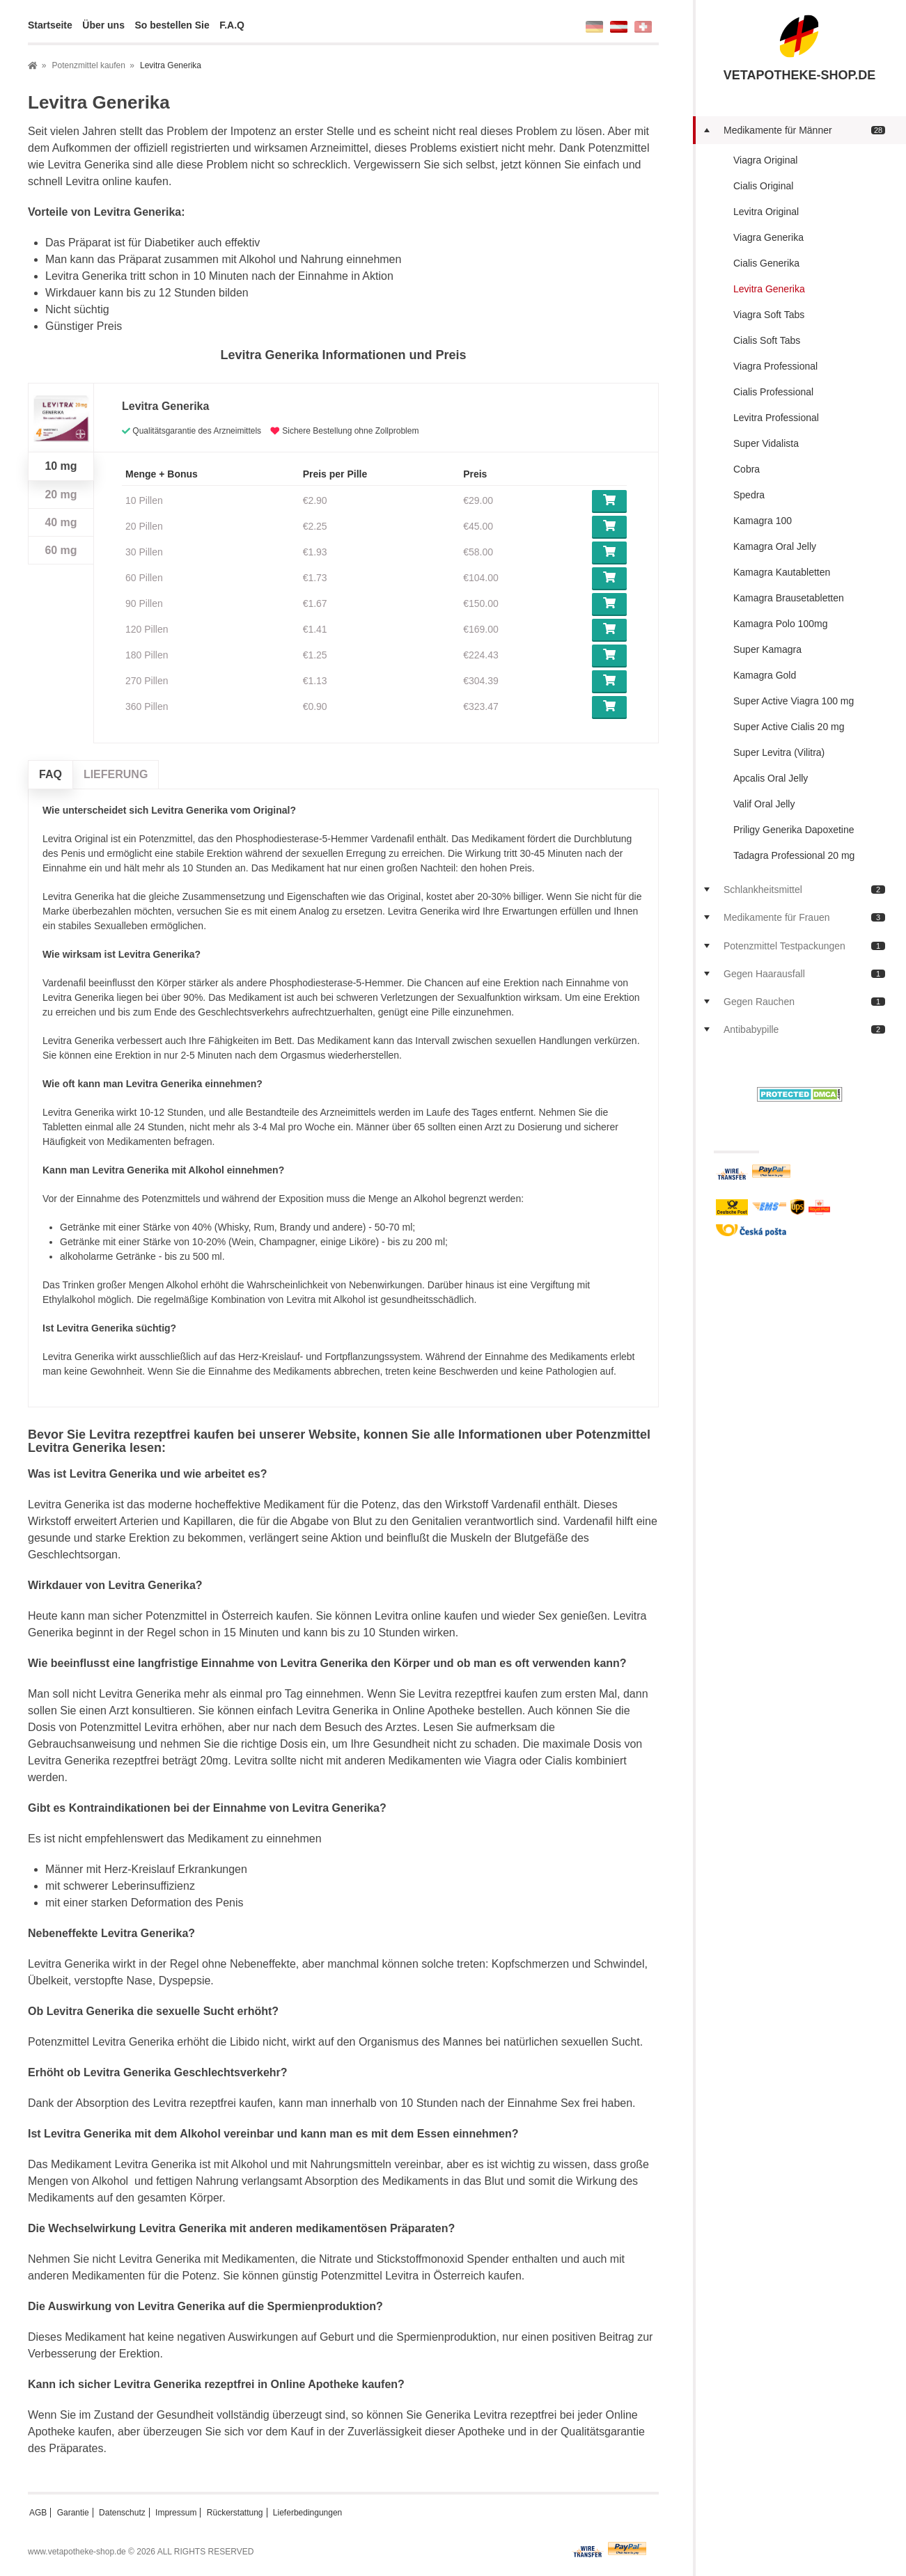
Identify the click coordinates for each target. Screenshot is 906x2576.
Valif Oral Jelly (764, 803)
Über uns (103, 25)
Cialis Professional (773, 391)
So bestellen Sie (171, 25)
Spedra (749, 494)
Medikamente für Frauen (804, 917)
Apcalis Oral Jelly (770, 778)
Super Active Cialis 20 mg (789, 726)
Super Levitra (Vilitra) (779, 752)
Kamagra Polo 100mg (780, 623)
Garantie (73, 2513)
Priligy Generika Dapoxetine (793, 829)
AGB (38, 2513)
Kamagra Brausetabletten (788, 597)
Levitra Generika (769, 288)
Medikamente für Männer (804, 130)
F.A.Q (231, 25)
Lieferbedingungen (307, 2513)
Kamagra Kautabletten (781, 572)
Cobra (746, 469)
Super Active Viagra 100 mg (793, 700)
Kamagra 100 (762, 520)
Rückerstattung (235, 2513)
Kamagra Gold (764, 675)
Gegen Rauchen (804, 1001)
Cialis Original (763, 185)
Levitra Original (766, 211)
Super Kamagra (767, 649)
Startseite (50, 25)
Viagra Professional (775, 366)
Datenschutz (122, 2513)
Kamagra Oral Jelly (774, 546)
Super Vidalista (766, 443)
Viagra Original (765, 160)
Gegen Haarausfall (804, 973)
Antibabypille (804, 1029)
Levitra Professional (776, 417)
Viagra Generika (768, 237)
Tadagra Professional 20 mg (793, 855)
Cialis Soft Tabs (766, 340)
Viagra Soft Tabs (768, 314)
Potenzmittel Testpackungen (804, 945)
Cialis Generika (766, 263)
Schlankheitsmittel (804, 889)
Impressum (175, 2513)
